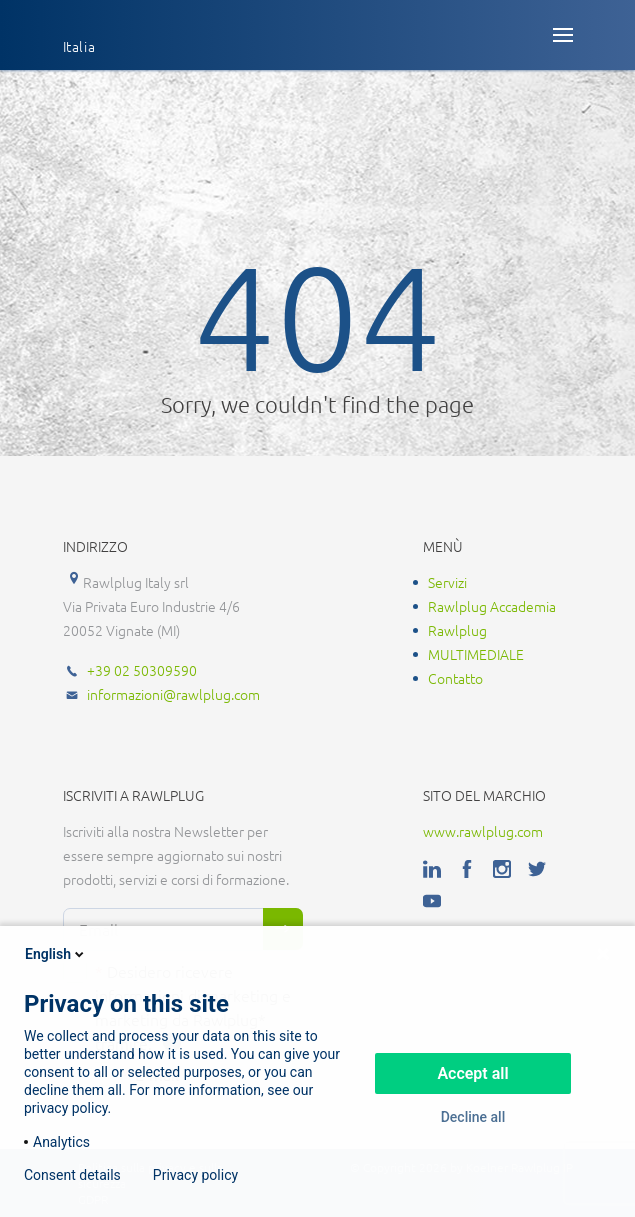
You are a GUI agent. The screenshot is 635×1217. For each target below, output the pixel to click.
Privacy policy (195, 1175)
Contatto (455, 678)
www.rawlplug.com (483, 831)
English (56, 954)
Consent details (72, 1175)
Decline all (473, 1117)
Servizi (447, 582)
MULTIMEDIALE (476, 654)
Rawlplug (457, 630)
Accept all (472, 1073)
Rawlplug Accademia (492, 606)
